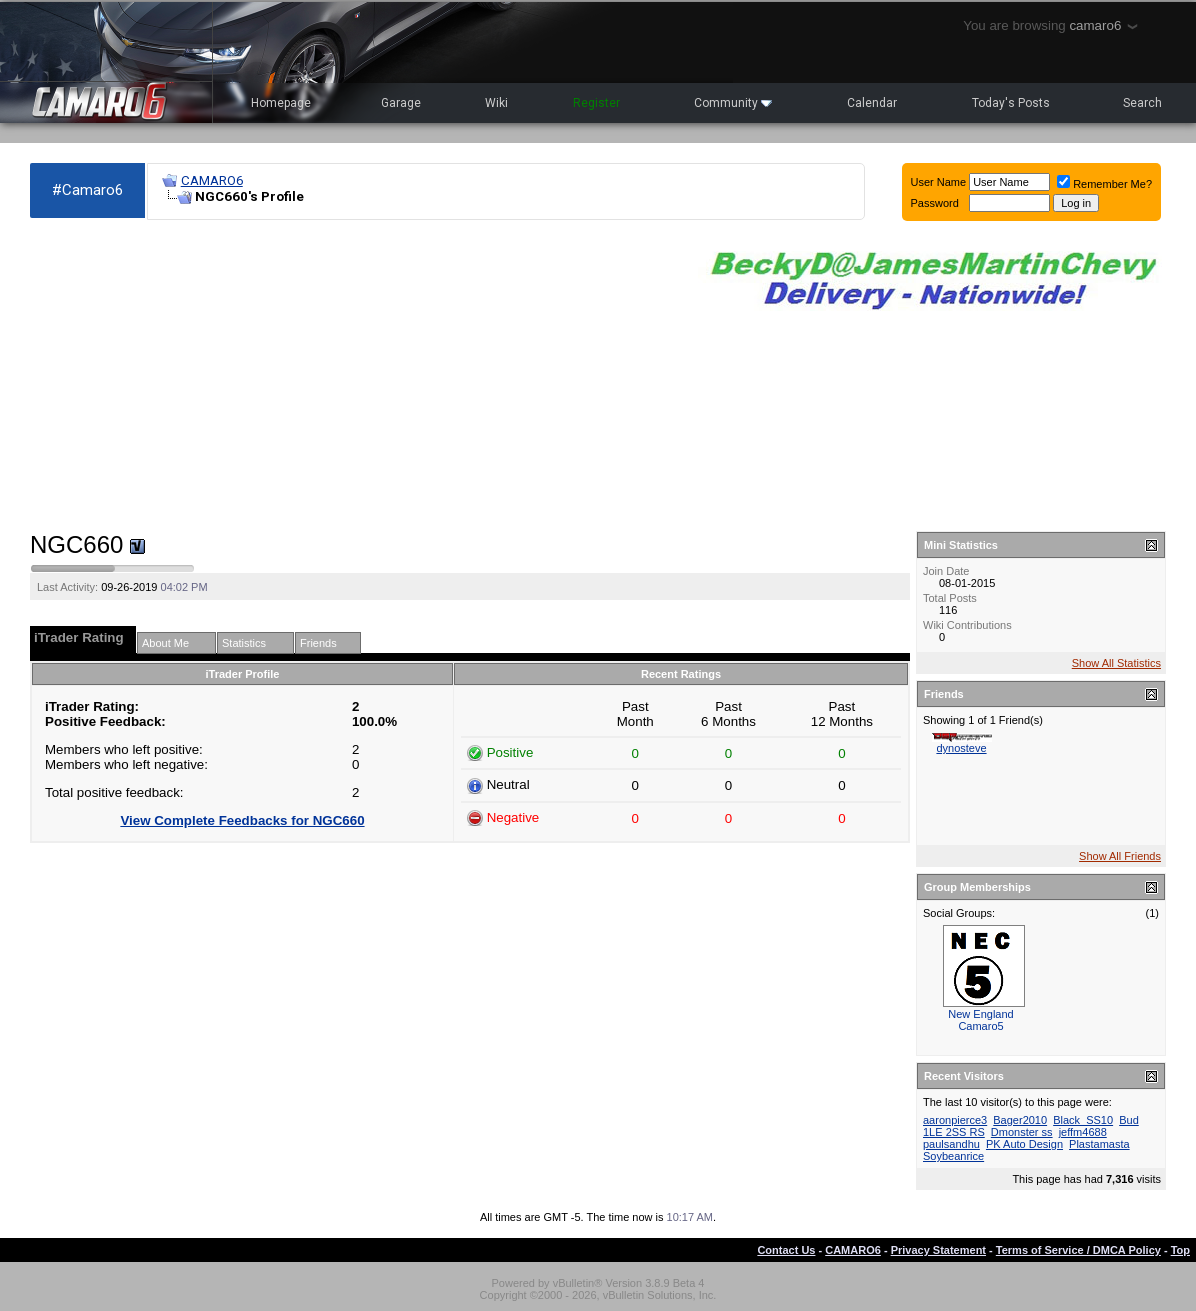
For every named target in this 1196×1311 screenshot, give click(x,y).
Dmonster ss (1022, 1132)
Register (596, 103)
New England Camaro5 (980, 1020)
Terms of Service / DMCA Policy (1078, 1250)
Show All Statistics (1116, 663)
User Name (939, 182)
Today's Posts (1011, 103)
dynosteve (961, 748)
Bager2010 (1020, 1120)
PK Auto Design (1024, 1144)
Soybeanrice (953, 1156)
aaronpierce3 (955, 1120)
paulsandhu (951, 1144)
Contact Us (786, 1250)
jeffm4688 (1083, 1132)
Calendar (872, 103)
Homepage (281, 103)
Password (935, 203)
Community (733, 103)
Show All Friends (1120, 856)
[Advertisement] (354, 376)
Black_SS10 (1083, 1120)
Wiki (496, 103)
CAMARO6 (212, 180)
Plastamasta (1099, 1144)
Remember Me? (1104, 184)
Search (1142, 103)
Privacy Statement (938, 1250)
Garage (401, 103)
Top (1180, 1250)
